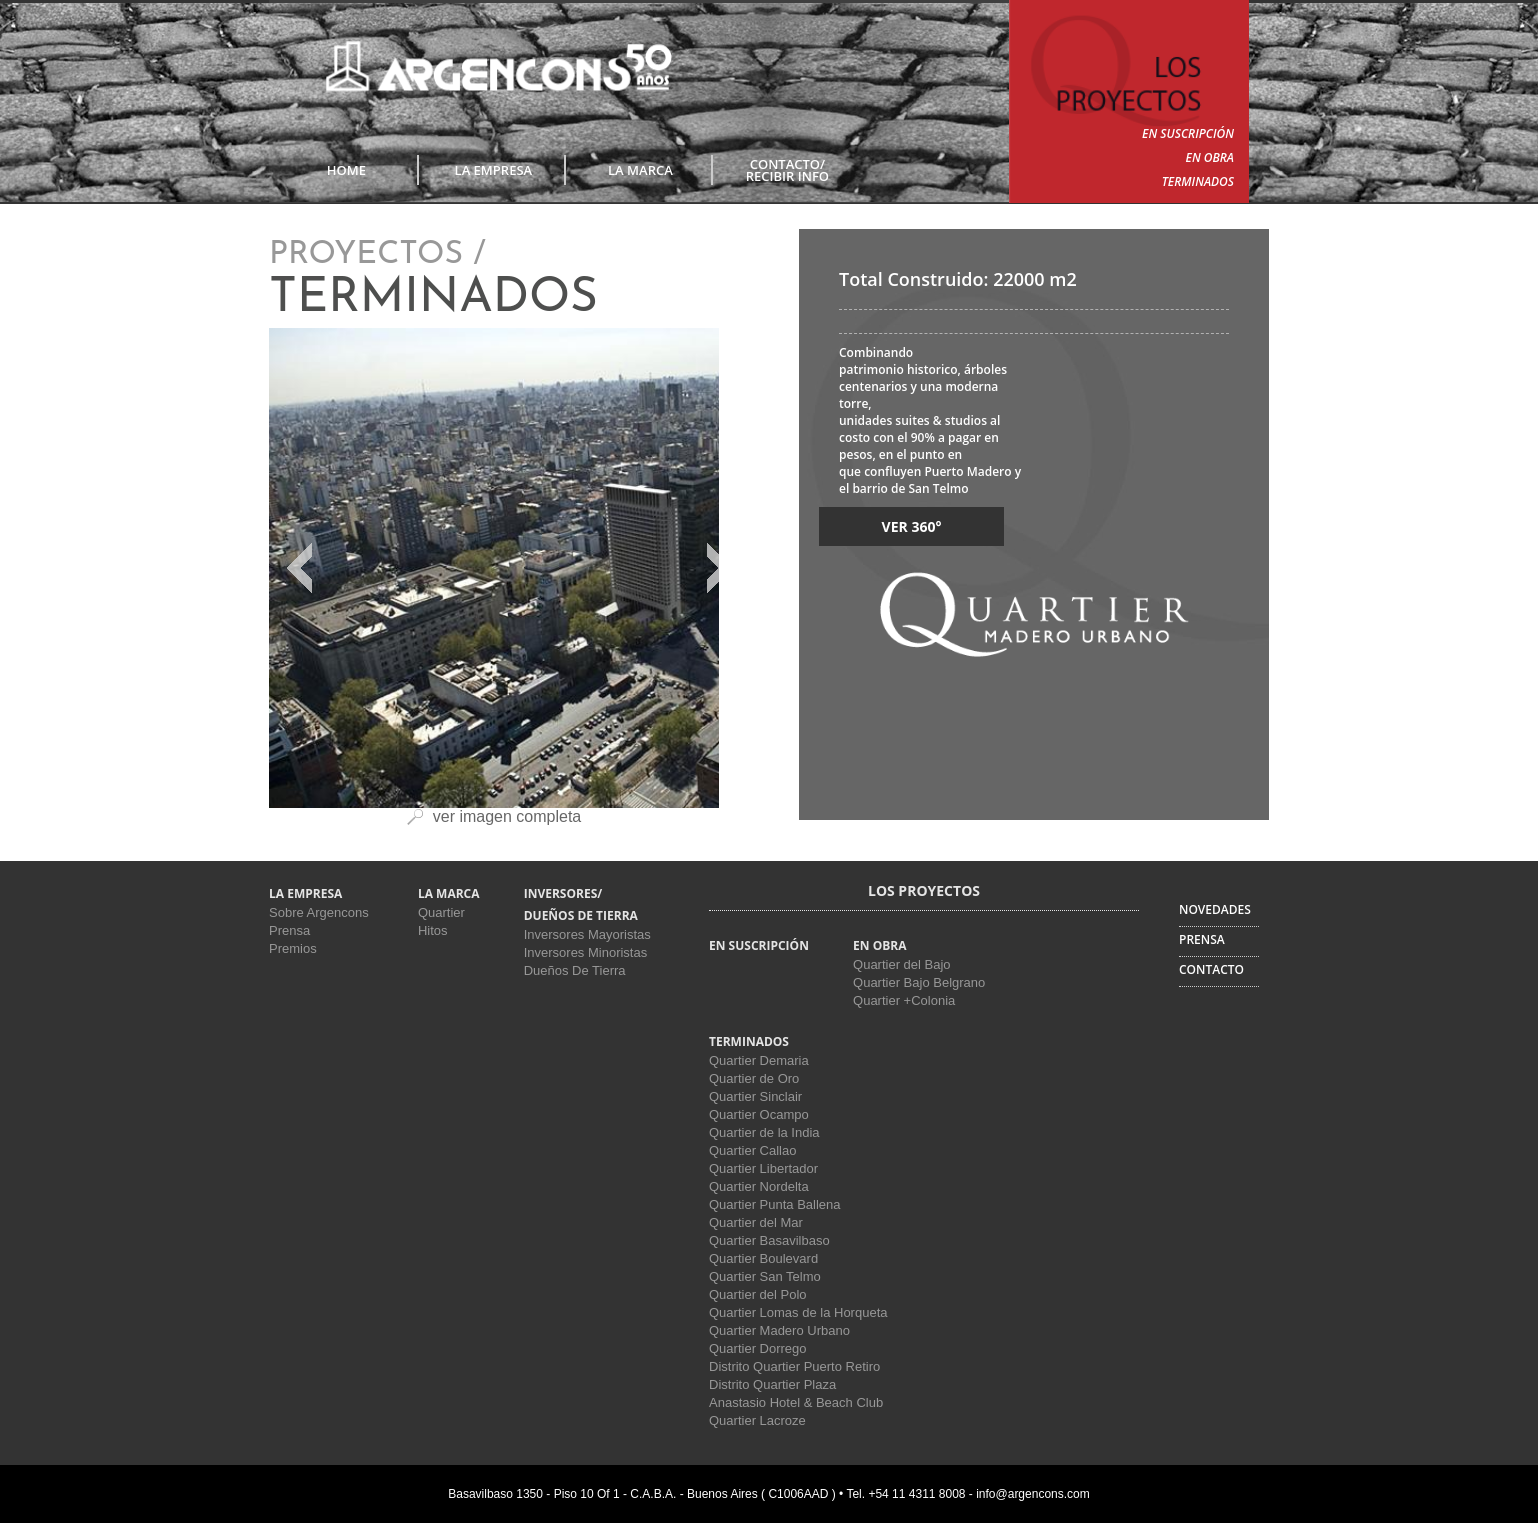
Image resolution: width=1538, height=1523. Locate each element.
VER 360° (912, 526)
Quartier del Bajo (902, 964)
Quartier (441, 912)
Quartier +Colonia (904, 1000)
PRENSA (1202, 939)
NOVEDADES (1215, 909)
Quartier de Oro (754, 1078)
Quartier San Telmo (765, 1276)
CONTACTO (1211, 969)
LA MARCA (640, 170)
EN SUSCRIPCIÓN (1188, 133)
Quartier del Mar (756, 1222)
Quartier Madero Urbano (779, 1330)
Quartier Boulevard (763, 1258)
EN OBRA (1210, 157)
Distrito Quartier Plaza (772, 1384)
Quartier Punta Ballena (775, 1204)
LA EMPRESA (494, 170)
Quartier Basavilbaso (769, 1240)
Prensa (289, 930)
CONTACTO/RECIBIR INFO (787, 170)
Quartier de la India (764, 1132)
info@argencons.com (1033, 1494)
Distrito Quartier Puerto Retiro (794, 1366)
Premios (293, 948)
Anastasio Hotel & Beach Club (796, 1402)
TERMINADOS (1198, 181)
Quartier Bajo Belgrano (919, 982)
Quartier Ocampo (759, 1114)
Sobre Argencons (319, 912)
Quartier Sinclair (755, 1096)
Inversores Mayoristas (587, 934)
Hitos (433, 930)
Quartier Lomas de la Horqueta (798, 1312)
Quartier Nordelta (759, 1186)
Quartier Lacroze (757, 1420)
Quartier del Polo (758, 1294)
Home (346, 170)
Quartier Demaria (759, 1060)
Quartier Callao (752, 1150)
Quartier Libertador (763, 1168)
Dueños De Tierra (575, 970)
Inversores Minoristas (586, 952)
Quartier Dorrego (758, 1348)
